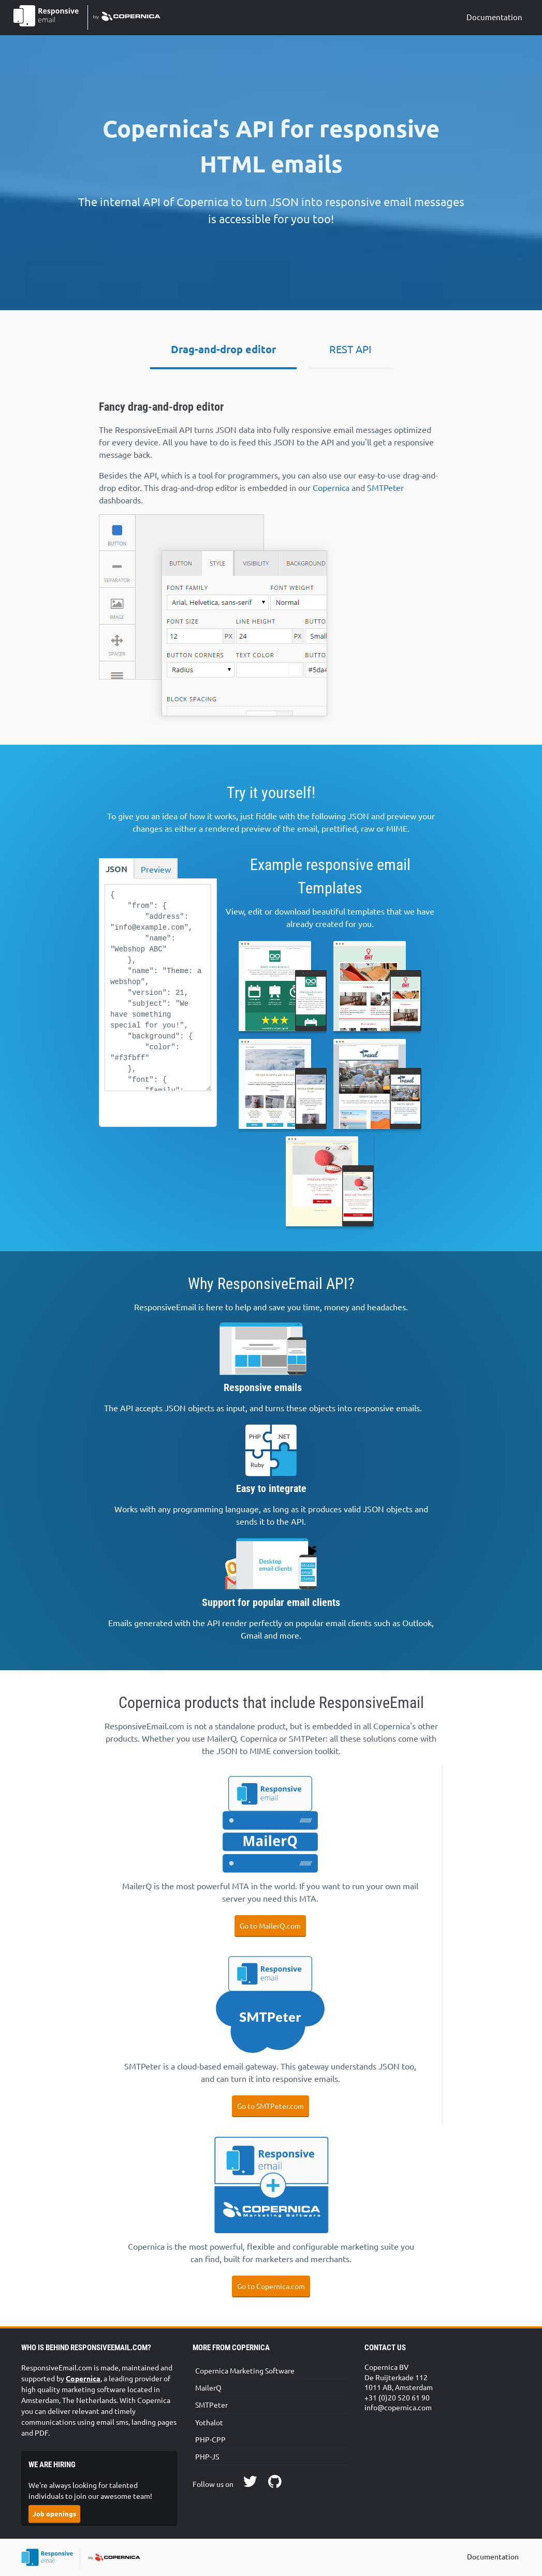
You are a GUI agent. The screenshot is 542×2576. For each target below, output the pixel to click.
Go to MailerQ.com (270, 1925)
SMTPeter (385, 487)
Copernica (331, 487)
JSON (116, 868)
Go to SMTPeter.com (270, 2105)
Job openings (54, 2513)
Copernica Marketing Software (245, 2370)
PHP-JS (207, 2456)
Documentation (494, 17)
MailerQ (208, 2387)
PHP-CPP (210, 2439)
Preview (156, 869)
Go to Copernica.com (271, 2286)
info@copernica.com (398, 2407)
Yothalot (209, 2422)
